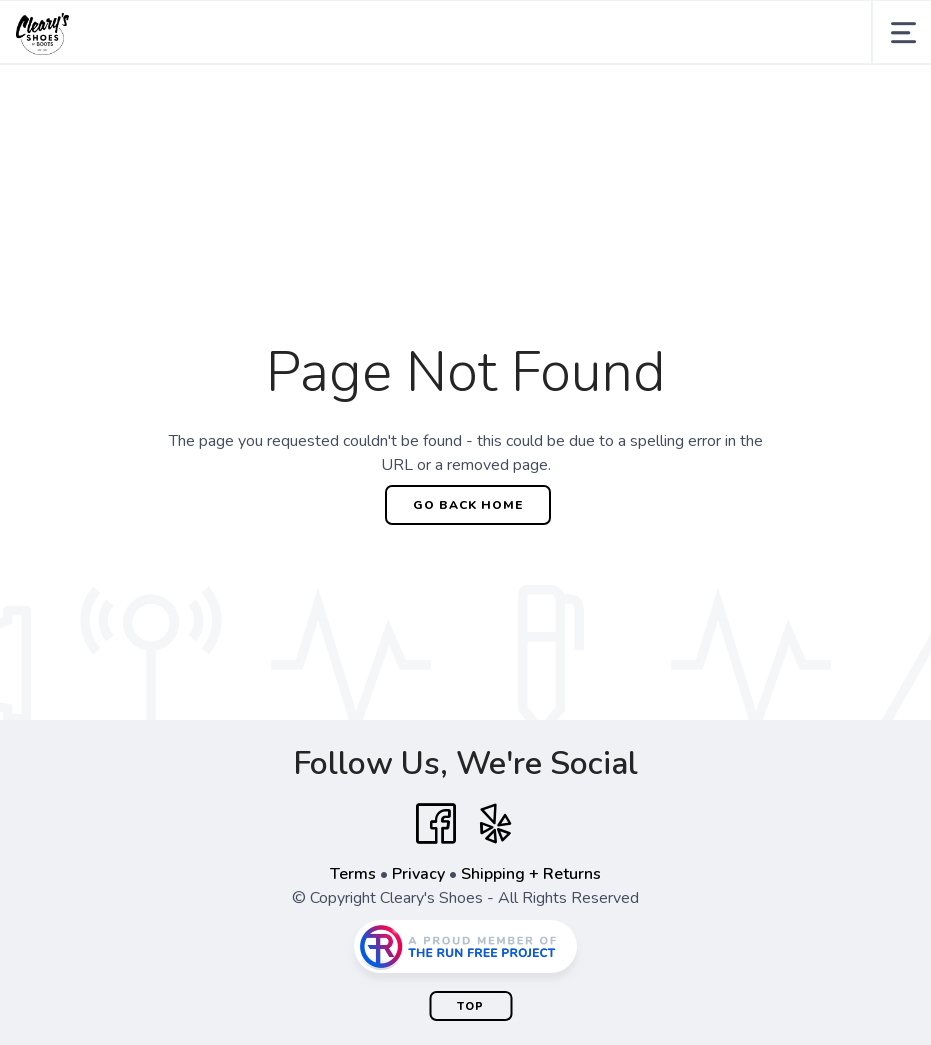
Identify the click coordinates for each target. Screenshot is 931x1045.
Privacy (418, 874)
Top (470, 1006)
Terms (353, 874)
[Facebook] (436, 824)
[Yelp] (496, 824)
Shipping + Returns (531, 874)
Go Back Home (468, 505)
